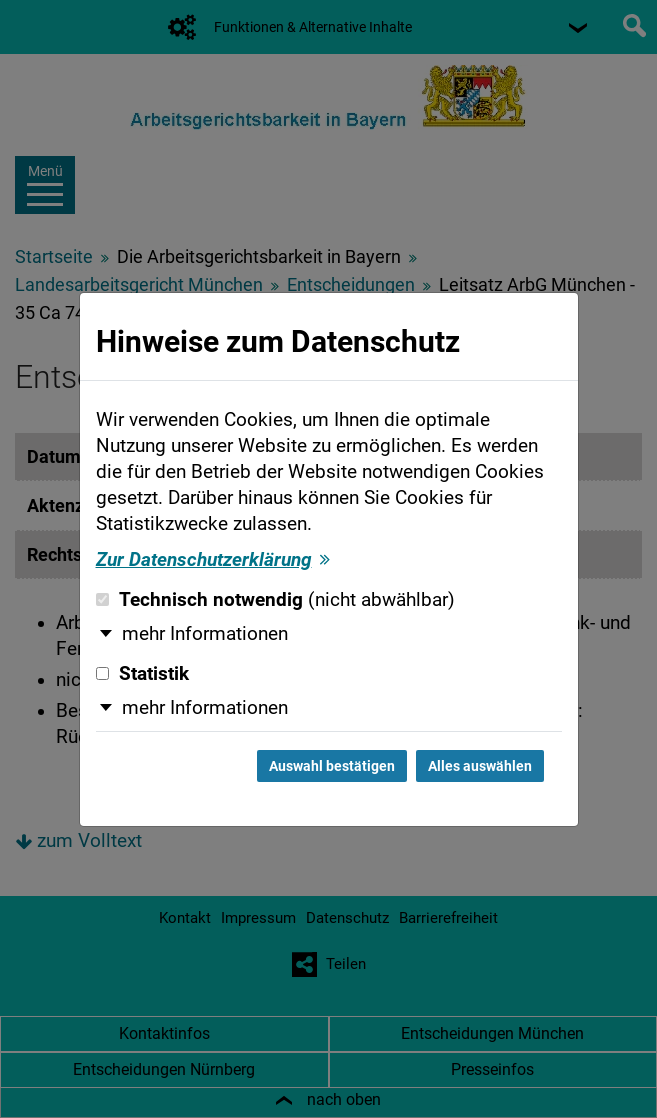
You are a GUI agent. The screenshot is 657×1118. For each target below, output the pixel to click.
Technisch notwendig (275, 600)
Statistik (142, 674)
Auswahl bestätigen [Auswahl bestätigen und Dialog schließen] (332, 766)
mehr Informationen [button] (205, 634)
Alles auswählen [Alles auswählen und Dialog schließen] (480, 766)
